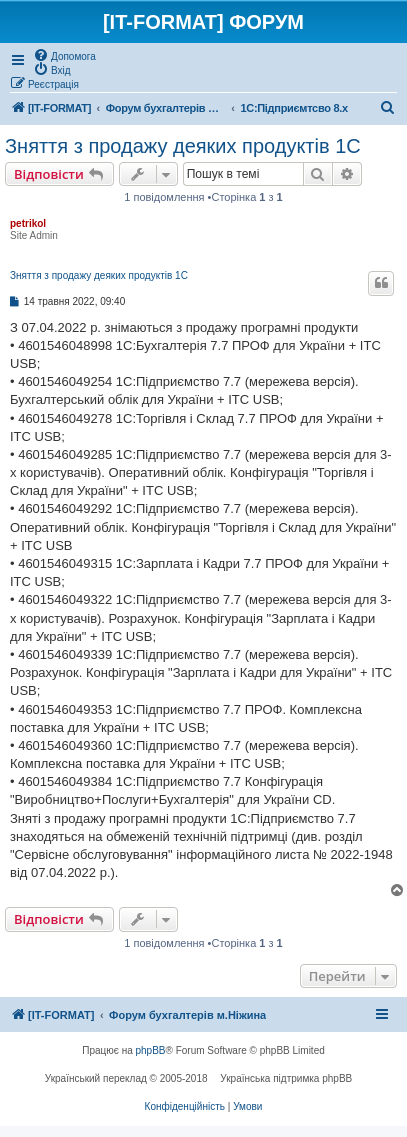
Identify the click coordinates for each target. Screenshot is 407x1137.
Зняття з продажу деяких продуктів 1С (183, 146)
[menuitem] (64, 55)
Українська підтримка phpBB (286, 1078)
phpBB (151, 1050)
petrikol (28, 223)
